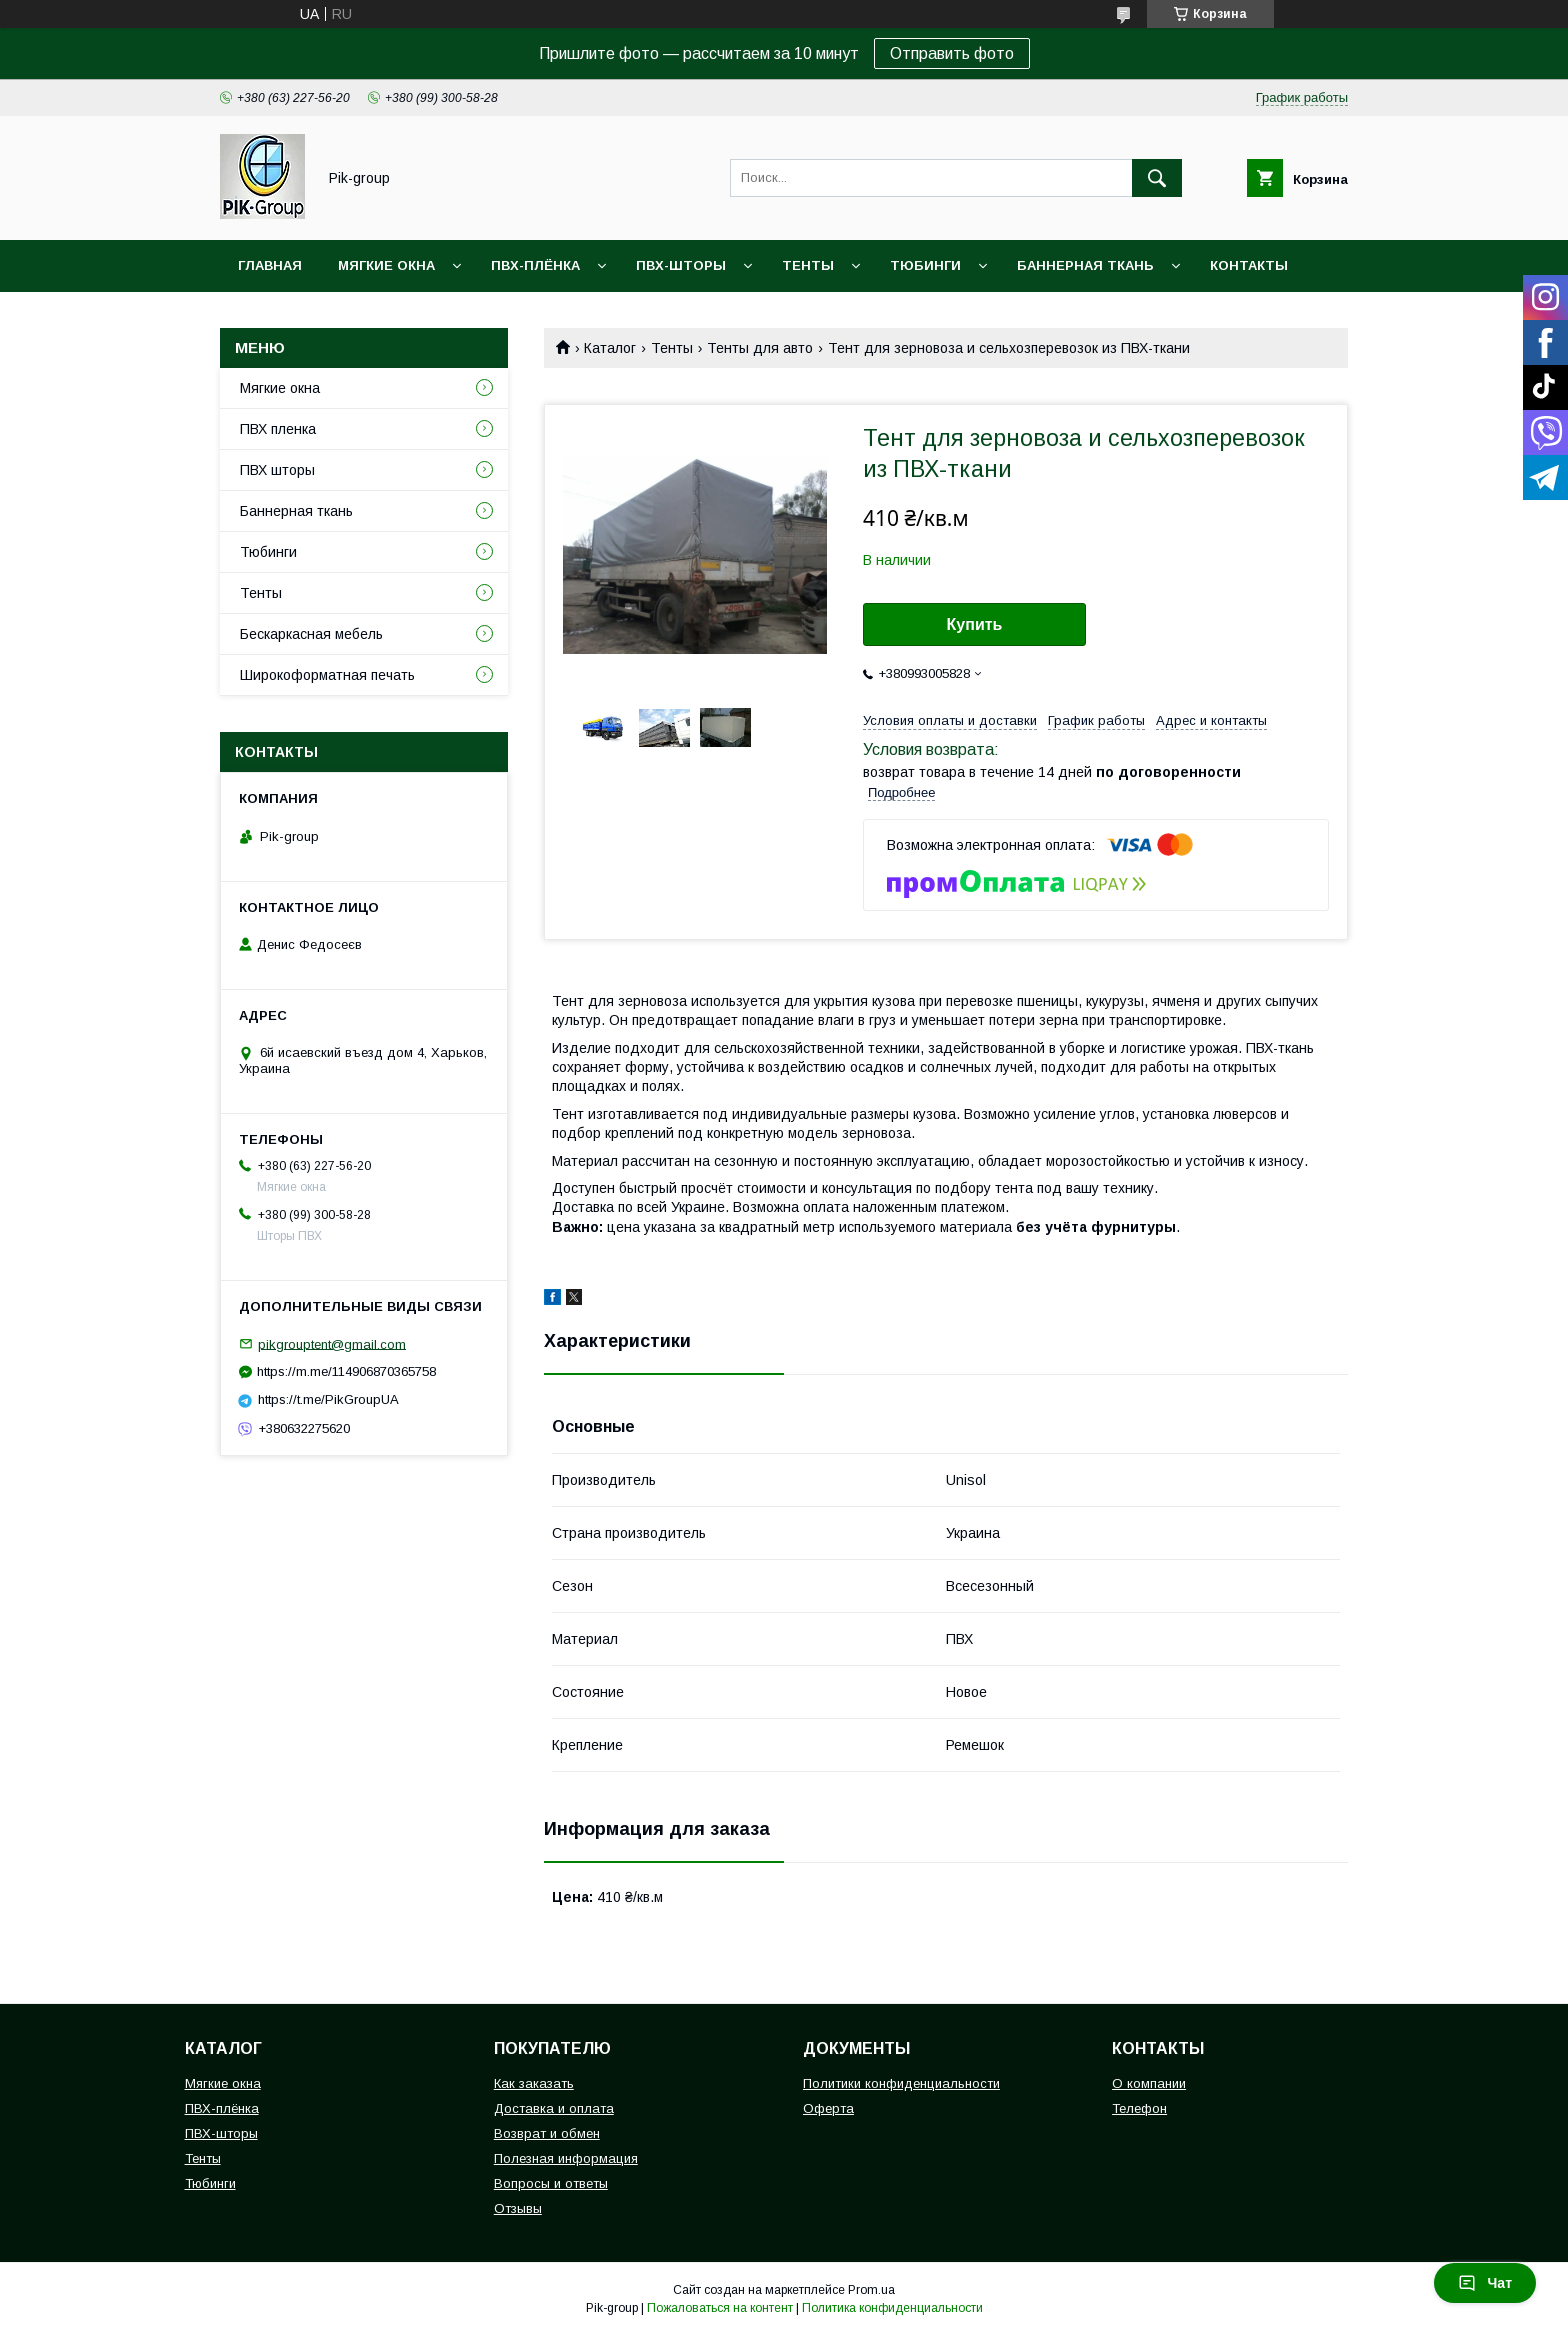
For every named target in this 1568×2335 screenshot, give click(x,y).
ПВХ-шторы (681, 265)
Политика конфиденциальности (892, 2308)
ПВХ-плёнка (535, 265)
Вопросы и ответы (551, 2183)
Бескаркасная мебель (311, 634)
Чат (1485, 2283)
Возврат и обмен (547, 2133)
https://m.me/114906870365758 (346, 1371)
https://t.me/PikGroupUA (328, 1399)
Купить (975, 624)
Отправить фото (952, 53)
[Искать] (1157, 178)
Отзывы (518, 2208)
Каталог (610, 348)
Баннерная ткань (1085, 265)
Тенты (808, 265)
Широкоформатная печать (327, 675)
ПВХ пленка (278, 429)
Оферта (828, 2108)
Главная (270, 265)
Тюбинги (925, 265)
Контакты (1249, 265)
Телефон (1139, 2108)
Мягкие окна (386, 265)
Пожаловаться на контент (720, 2308)
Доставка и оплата (554, 2108)
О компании (1149, 2083)
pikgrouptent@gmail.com (332, 1343)
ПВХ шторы (277, 470)
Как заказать (534, 2083)
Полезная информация (566, 2158)
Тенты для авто (760, 348)
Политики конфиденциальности (901, 2083)
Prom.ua (871, 2290)
